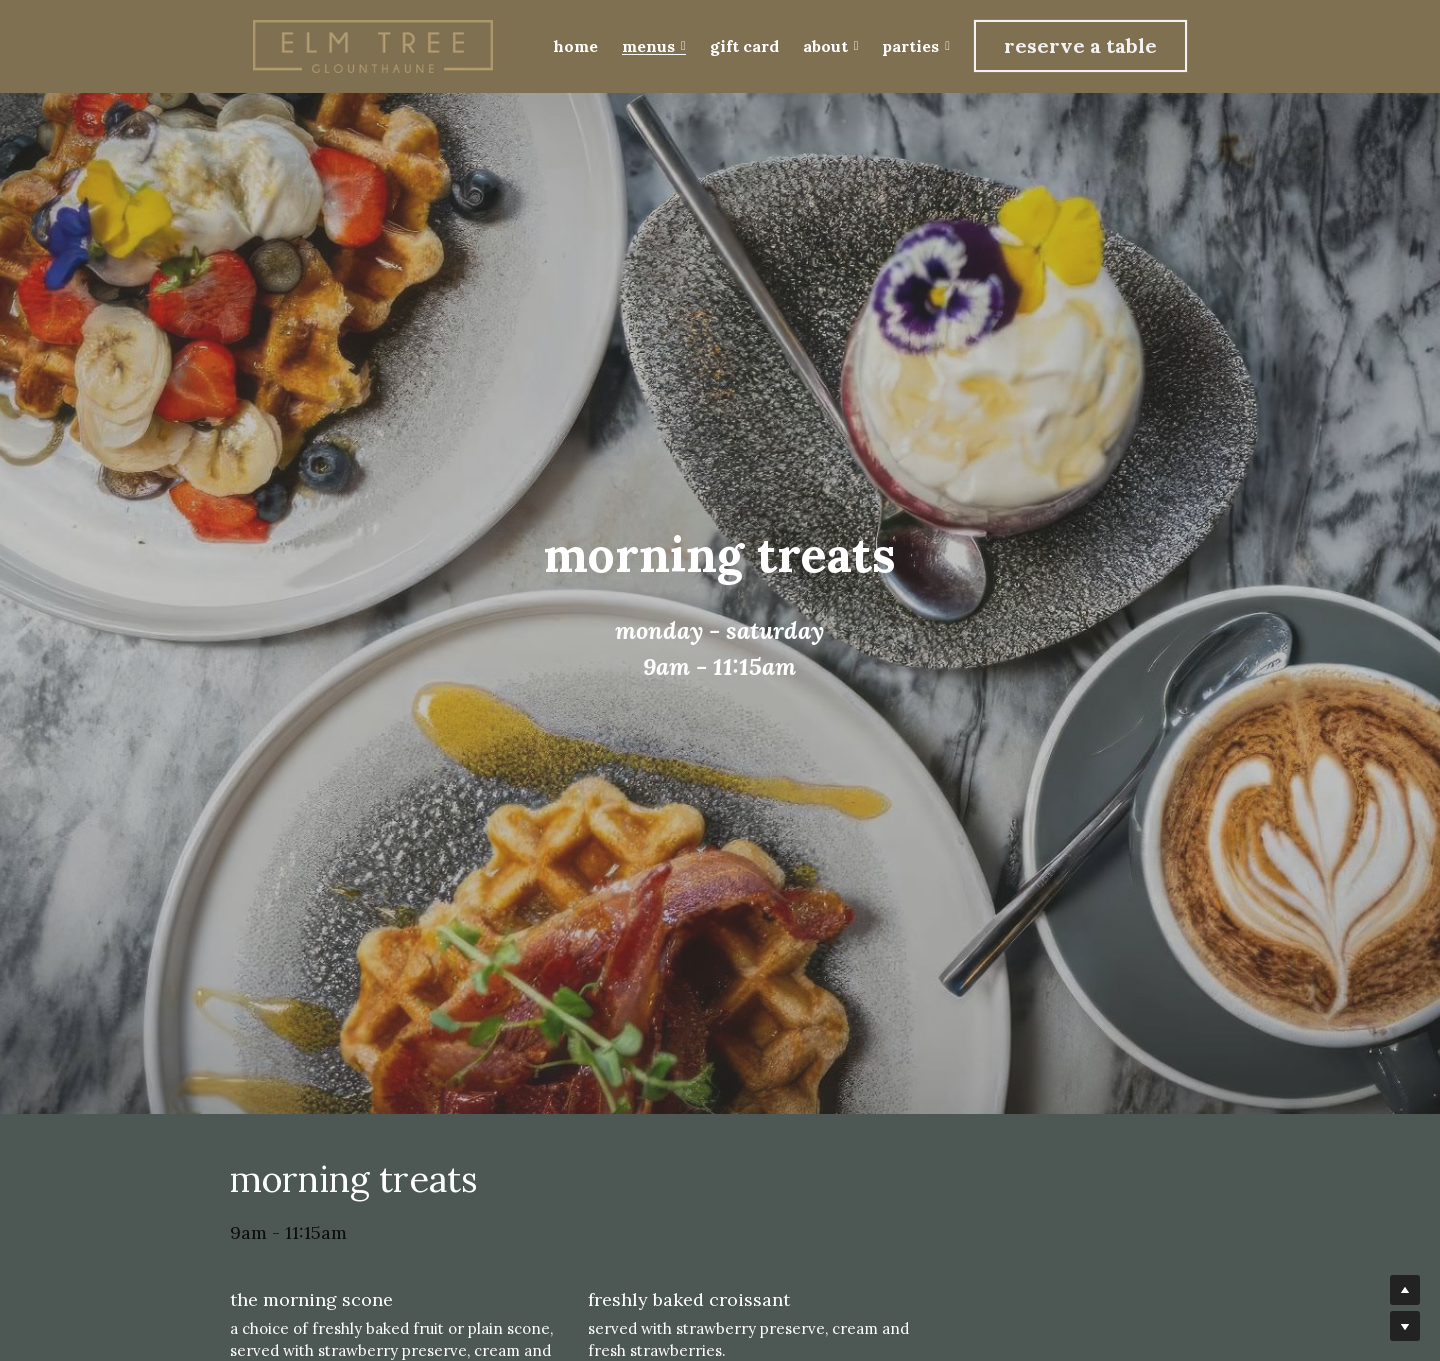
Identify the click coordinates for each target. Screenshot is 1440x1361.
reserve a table (1080, 45)
